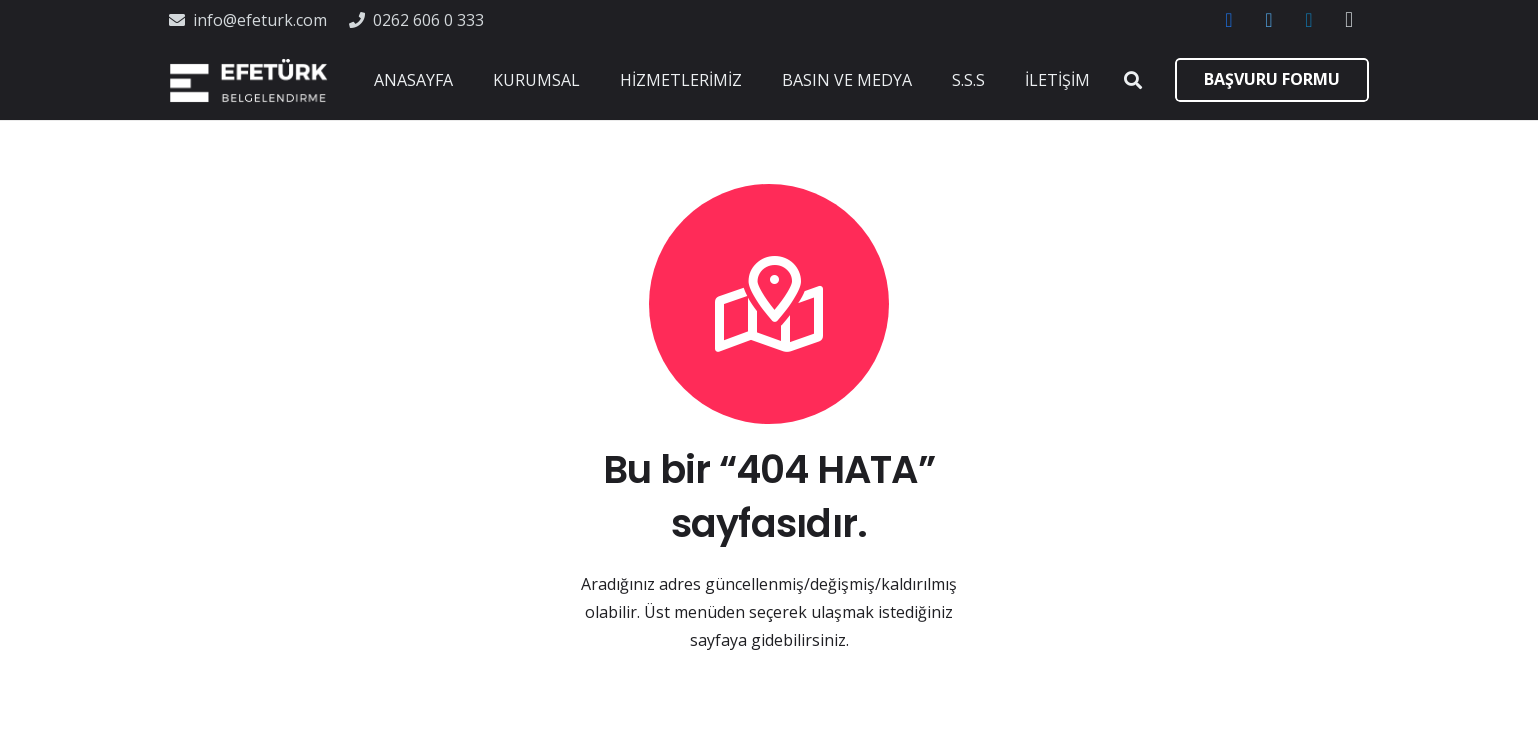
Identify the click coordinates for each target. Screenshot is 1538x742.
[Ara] (1133, 80)
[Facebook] (1229, 20)
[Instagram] (1349, 20)
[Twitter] (1269, 20)
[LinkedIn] (1309, 20)
